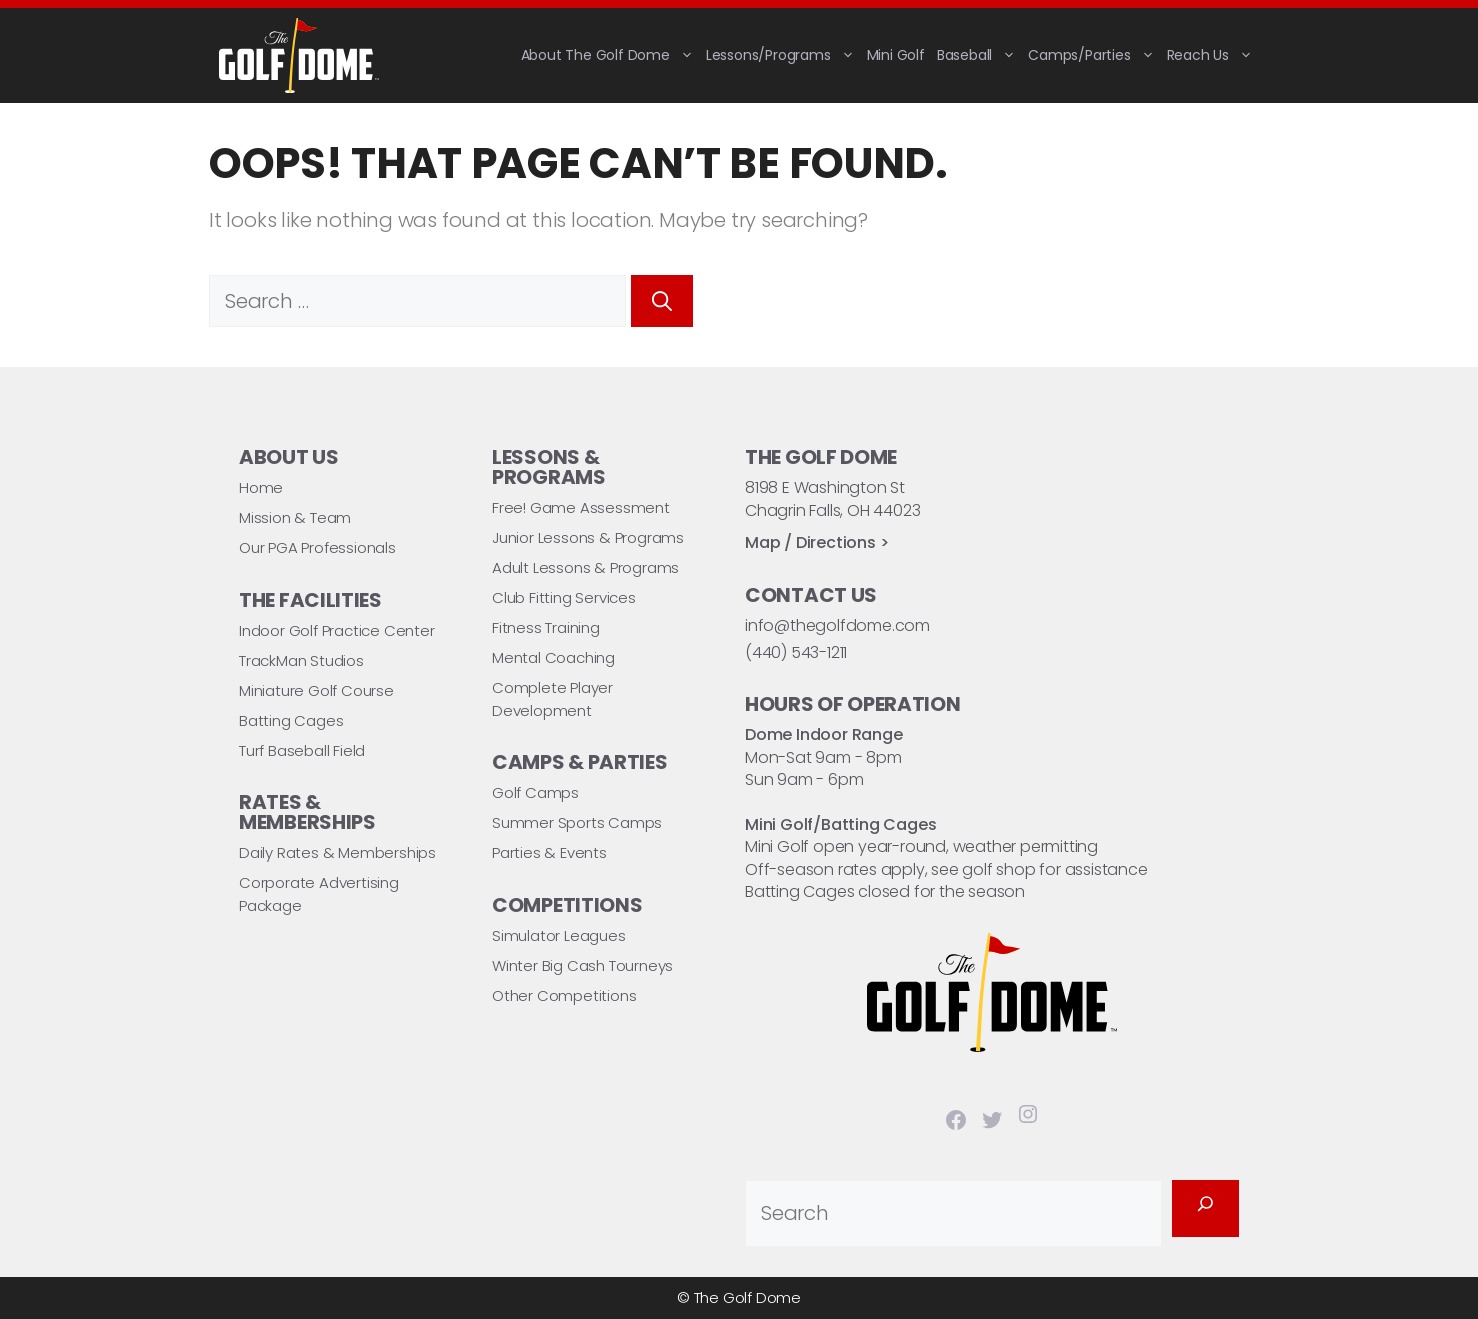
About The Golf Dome (610, 55)
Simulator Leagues (559, 935)
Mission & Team (295, 517)
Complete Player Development (552, 699)
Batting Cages (291, 720)
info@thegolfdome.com (837, 625)
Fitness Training (546, 627)
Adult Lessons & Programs (585, 567)
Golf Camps (535, 792)
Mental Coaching (553, 657)
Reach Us (1213, 55)
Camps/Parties (1094, 55)
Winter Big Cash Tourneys (582, 965)
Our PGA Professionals (317, 547)
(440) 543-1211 (796, 652)
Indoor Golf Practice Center (337, 630)
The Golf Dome (747, 1297)
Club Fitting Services (564, 597)
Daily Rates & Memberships (337, 852)
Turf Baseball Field (302, 750)
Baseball (979, 55)
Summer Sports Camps (577, 822)
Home (261, 487)
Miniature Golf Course (316, 690)
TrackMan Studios (301, 660)
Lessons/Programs (783, 55)
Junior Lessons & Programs (588, 537)
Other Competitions (564, 995)
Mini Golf (896, 55)
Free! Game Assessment (581, 507)
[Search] (662, 301)
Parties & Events (549, 852)
